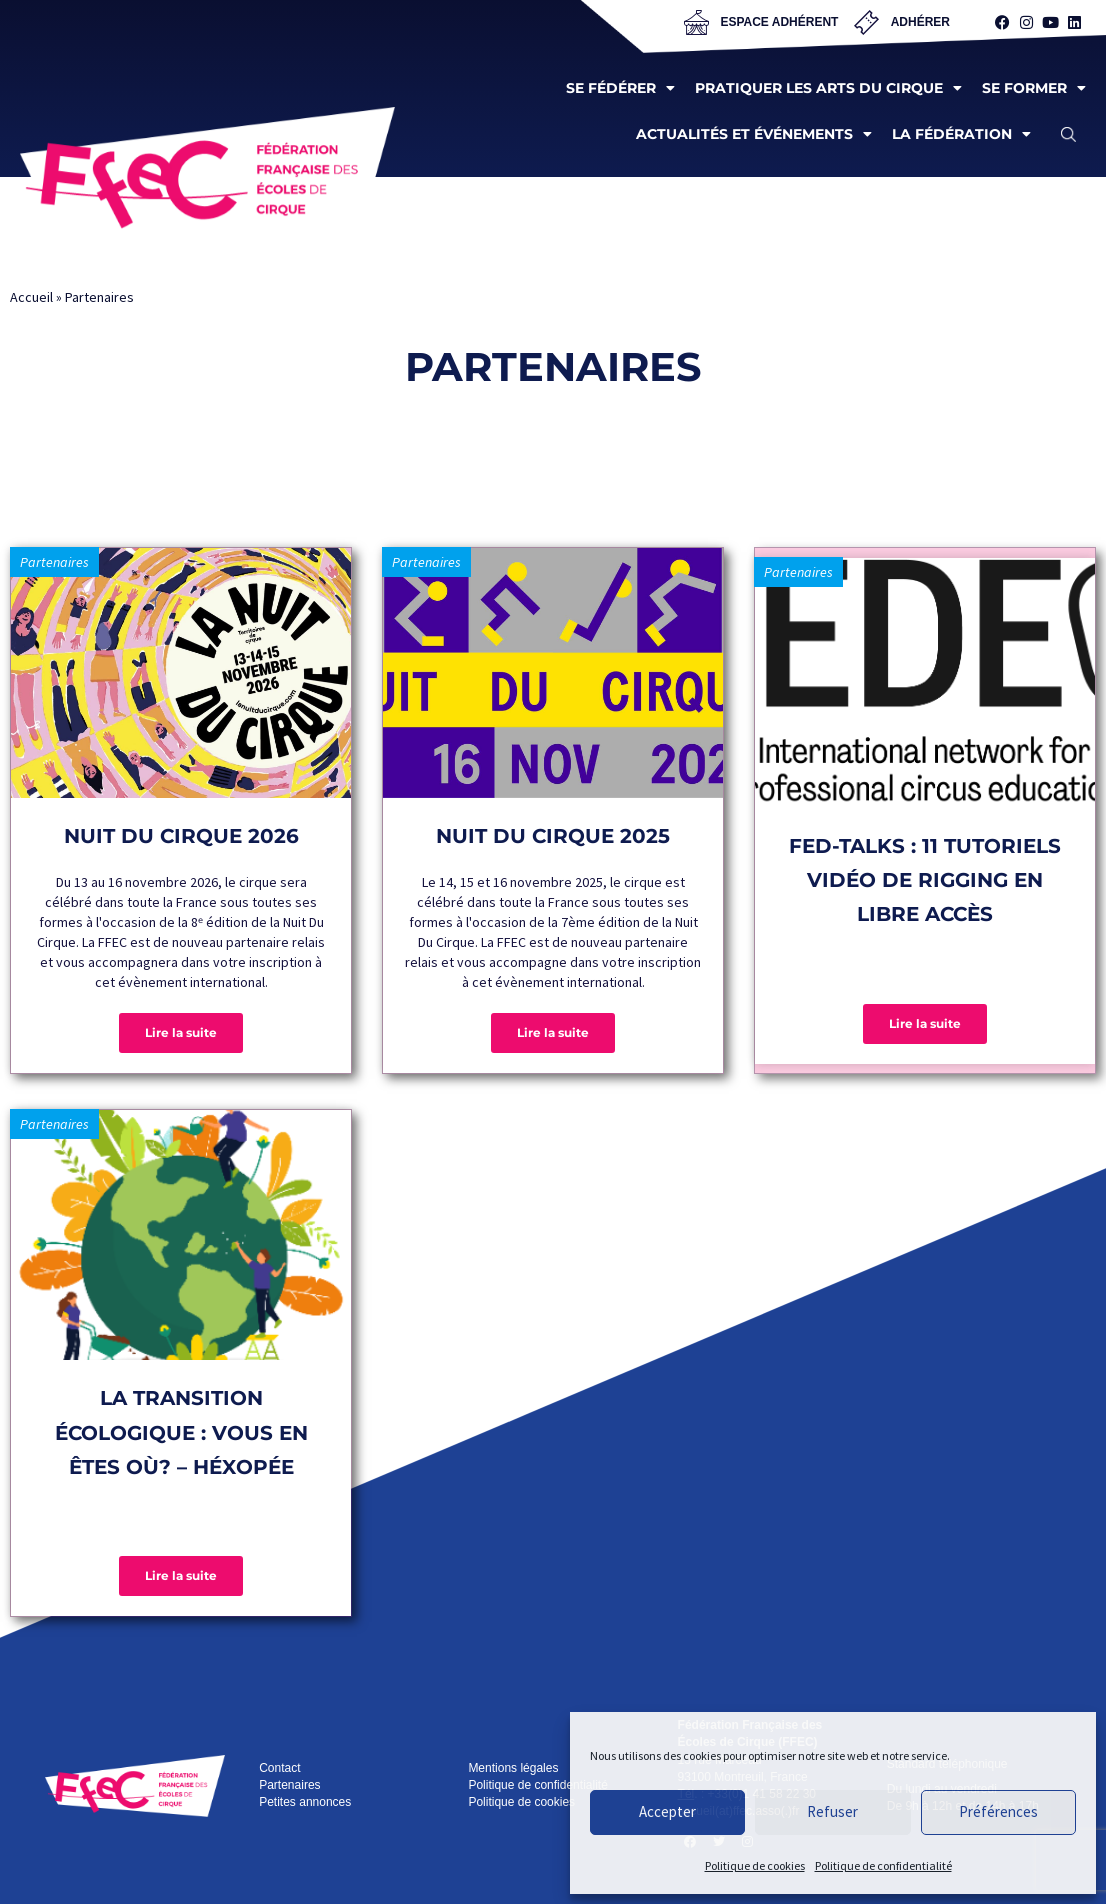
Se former (1034, 88)
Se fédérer (620, 88)
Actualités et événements (754, 134)
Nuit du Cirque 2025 (553, 836)
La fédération (961, 134)
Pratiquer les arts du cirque (828, 88)
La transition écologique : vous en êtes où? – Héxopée (181, 1432)
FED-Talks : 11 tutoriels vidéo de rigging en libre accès (925, 880)
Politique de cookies (755, 1865)
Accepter (667, 1811)
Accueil (31, 297)
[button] (1068, 134)
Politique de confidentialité (883, 1865)
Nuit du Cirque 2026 (181, 836)
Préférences (998, 1811)
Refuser (832, 1811)
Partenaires (54, 562)
